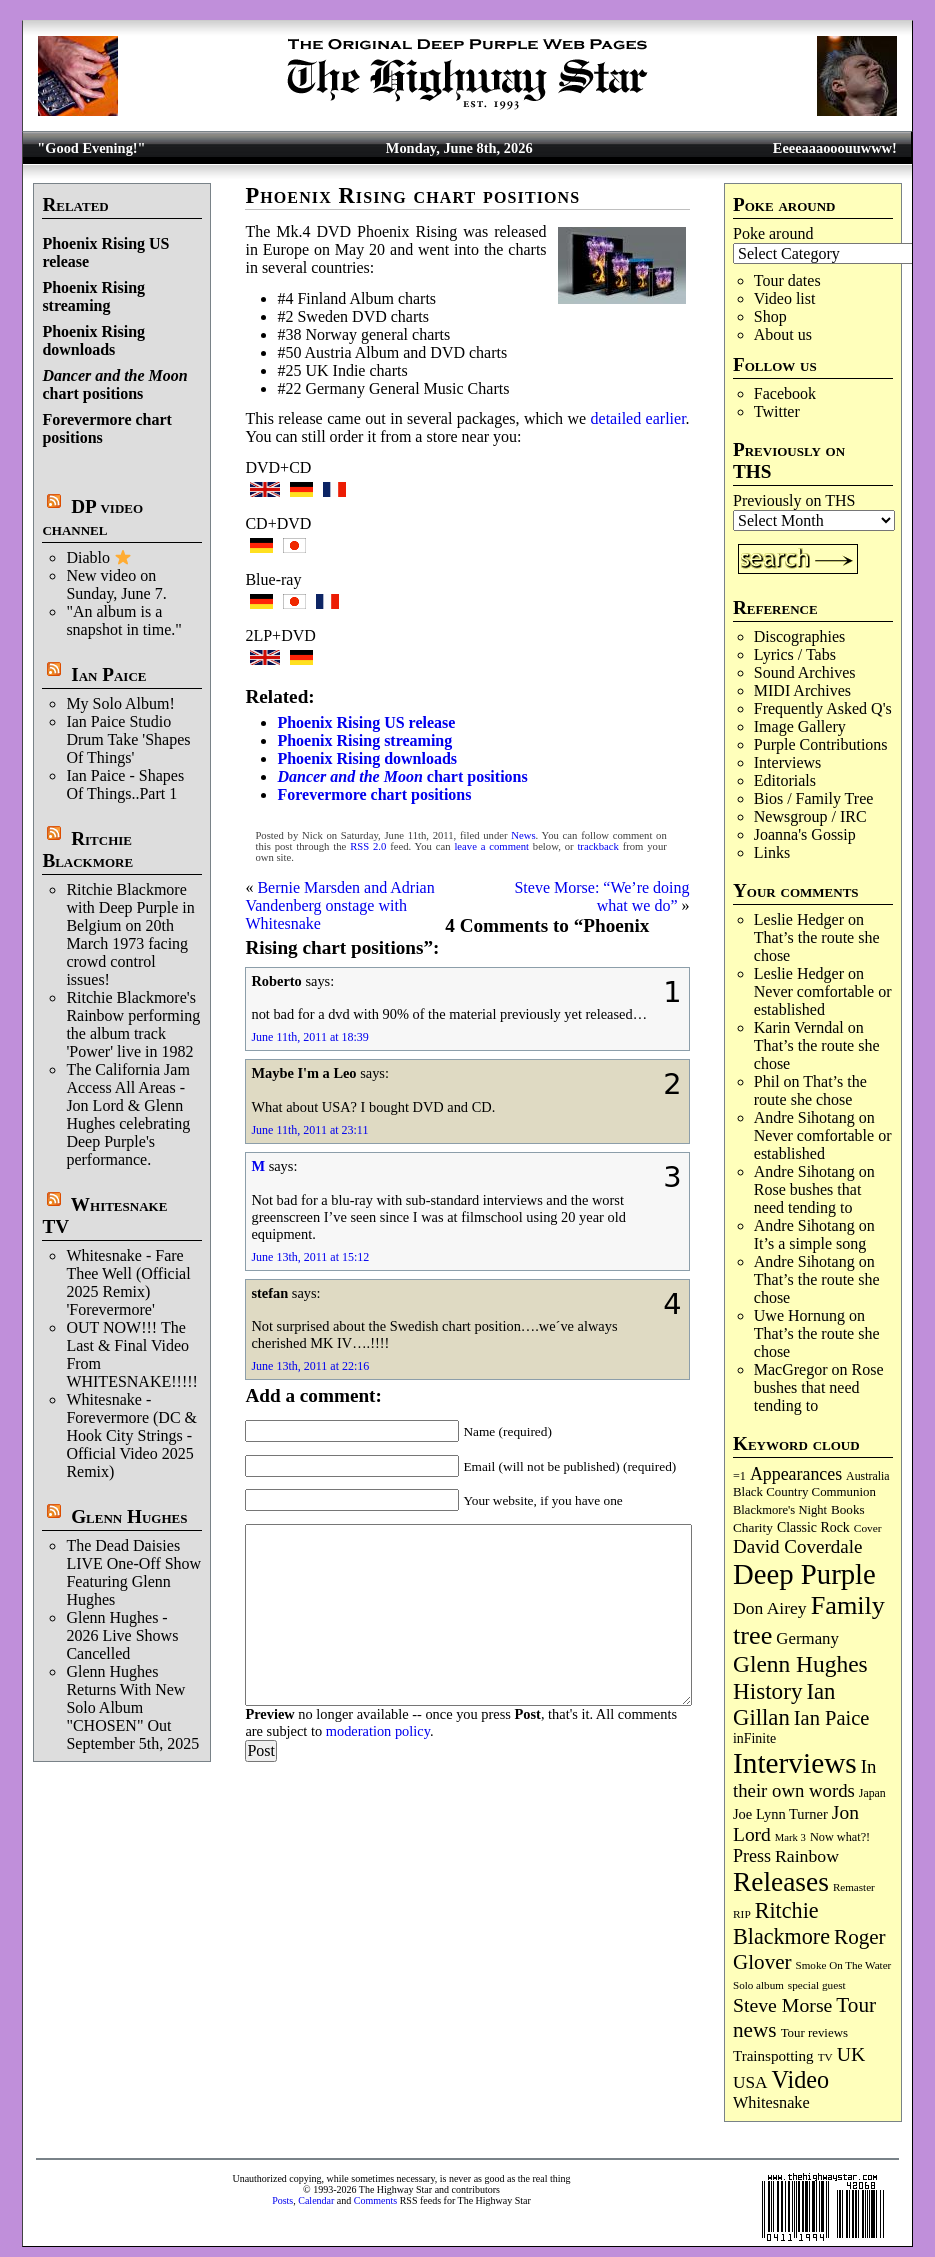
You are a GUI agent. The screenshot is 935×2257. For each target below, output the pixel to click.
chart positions (114, 384)
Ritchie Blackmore (87, 849)
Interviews (788, 762)
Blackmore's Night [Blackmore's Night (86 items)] (780, 1510)
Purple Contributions (821, 744)
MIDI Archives (802, 690)
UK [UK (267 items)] (851, 2054)
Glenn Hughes (129, 1516)
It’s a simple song (810, 1243)
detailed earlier (638, 418)
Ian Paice (108, 674)
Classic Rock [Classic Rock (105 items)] (813, 1527)
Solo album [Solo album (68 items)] (758, 1985)
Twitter (777, 411)
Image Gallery (800, 726)
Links (772, 852)
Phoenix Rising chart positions (412, 195)
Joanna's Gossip (805, 834)
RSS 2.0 (368, 846)
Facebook (785, 393)
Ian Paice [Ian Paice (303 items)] (832, 1718)
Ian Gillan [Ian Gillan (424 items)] (784, 1704)
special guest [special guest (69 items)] (817, 1985)
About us (783, 334)
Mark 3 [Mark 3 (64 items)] (790, 1837)
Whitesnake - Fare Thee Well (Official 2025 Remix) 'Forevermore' (128, 1282)
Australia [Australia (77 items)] (867, 1476)
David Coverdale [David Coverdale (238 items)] (797, 1546)
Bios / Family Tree (814, 798)
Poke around (773, 233)
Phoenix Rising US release (366, 722)
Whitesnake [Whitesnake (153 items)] (771, 2103)
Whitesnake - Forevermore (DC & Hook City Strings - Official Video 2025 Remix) (131, 1435)
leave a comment (491, 846)
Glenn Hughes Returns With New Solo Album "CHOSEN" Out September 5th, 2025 (132, 1707)
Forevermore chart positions (374, 794)
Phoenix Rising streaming (93, 296)
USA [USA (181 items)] (750, 2082)
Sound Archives (805, 672)
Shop (770, 316)
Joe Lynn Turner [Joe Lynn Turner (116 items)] (780, 1814)
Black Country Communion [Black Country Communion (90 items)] (804, 1492)
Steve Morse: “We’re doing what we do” (601, 896)
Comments (375, 2200)
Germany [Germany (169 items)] (807, 1638)
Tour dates (787, 280)
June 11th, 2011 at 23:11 (309, 1130)
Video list (785, 298)
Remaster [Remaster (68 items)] (854, 1887)
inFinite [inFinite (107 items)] (754, 1738)
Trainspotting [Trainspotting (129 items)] (773, 2056)
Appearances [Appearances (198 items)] (796, 1474)
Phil (767, 1081)
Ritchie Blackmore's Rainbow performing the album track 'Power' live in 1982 (133, 1024)
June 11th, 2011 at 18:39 (309, 1037)
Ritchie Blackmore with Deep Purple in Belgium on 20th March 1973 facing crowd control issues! (130, 934)
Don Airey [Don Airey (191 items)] (770, 1608)
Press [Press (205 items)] (752, 1856)
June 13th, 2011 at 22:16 (310, 1366)
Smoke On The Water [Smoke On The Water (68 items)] (844, 1965)
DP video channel (92, 517)
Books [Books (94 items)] (848, 1509)
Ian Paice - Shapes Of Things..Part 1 (125, 784)
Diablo (98, 557)
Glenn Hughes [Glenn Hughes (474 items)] (800, 1664)
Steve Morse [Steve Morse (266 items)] (782, 2005)
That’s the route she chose (810, 1090)
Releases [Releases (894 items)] (781, 1882)
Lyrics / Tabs (795, 654)
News (523, 835)
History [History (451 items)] (767, 1691)
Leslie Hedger (799, 919)
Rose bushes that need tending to (808, 1198)
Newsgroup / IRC (810, 816)
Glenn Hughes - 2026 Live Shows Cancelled (122, 1635)
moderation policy (378, 1731)
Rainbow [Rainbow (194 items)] (807, 1856)
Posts (282, 2200)
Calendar (316, 2200)
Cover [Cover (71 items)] (868, 1528)
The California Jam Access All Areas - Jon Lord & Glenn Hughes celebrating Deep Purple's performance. (128, 1114)
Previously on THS (794, 500)
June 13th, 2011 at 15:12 (310, 1257)
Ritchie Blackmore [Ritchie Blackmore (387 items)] (781, 1923)
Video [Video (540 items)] (801, 2079)
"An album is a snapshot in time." (123, 620)
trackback (597, 846)
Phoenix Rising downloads (93, 340)
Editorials (785, 780)
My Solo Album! (120, 703)
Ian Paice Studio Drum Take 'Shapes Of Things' (128, 739)
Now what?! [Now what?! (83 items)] (840, 1837)
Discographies (800, 636)
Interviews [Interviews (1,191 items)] (795, 1763)
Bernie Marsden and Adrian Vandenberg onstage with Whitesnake (339, 905)
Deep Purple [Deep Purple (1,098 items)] (804, 1574)
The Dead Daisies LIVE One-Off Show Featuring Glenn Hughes (133, 1572)
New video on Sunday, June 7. (116, 584)
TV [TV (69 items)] (825, 2057)
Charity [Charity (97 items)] (753, 1527)
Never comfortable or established (823, 1000)
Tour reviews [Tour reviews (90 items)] (814, 2033)
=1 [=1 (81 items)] (739, 1476)
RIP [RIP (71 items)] (742, 1914)
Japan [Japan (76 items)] (872, 1793)
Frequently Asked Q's (823, 708)
